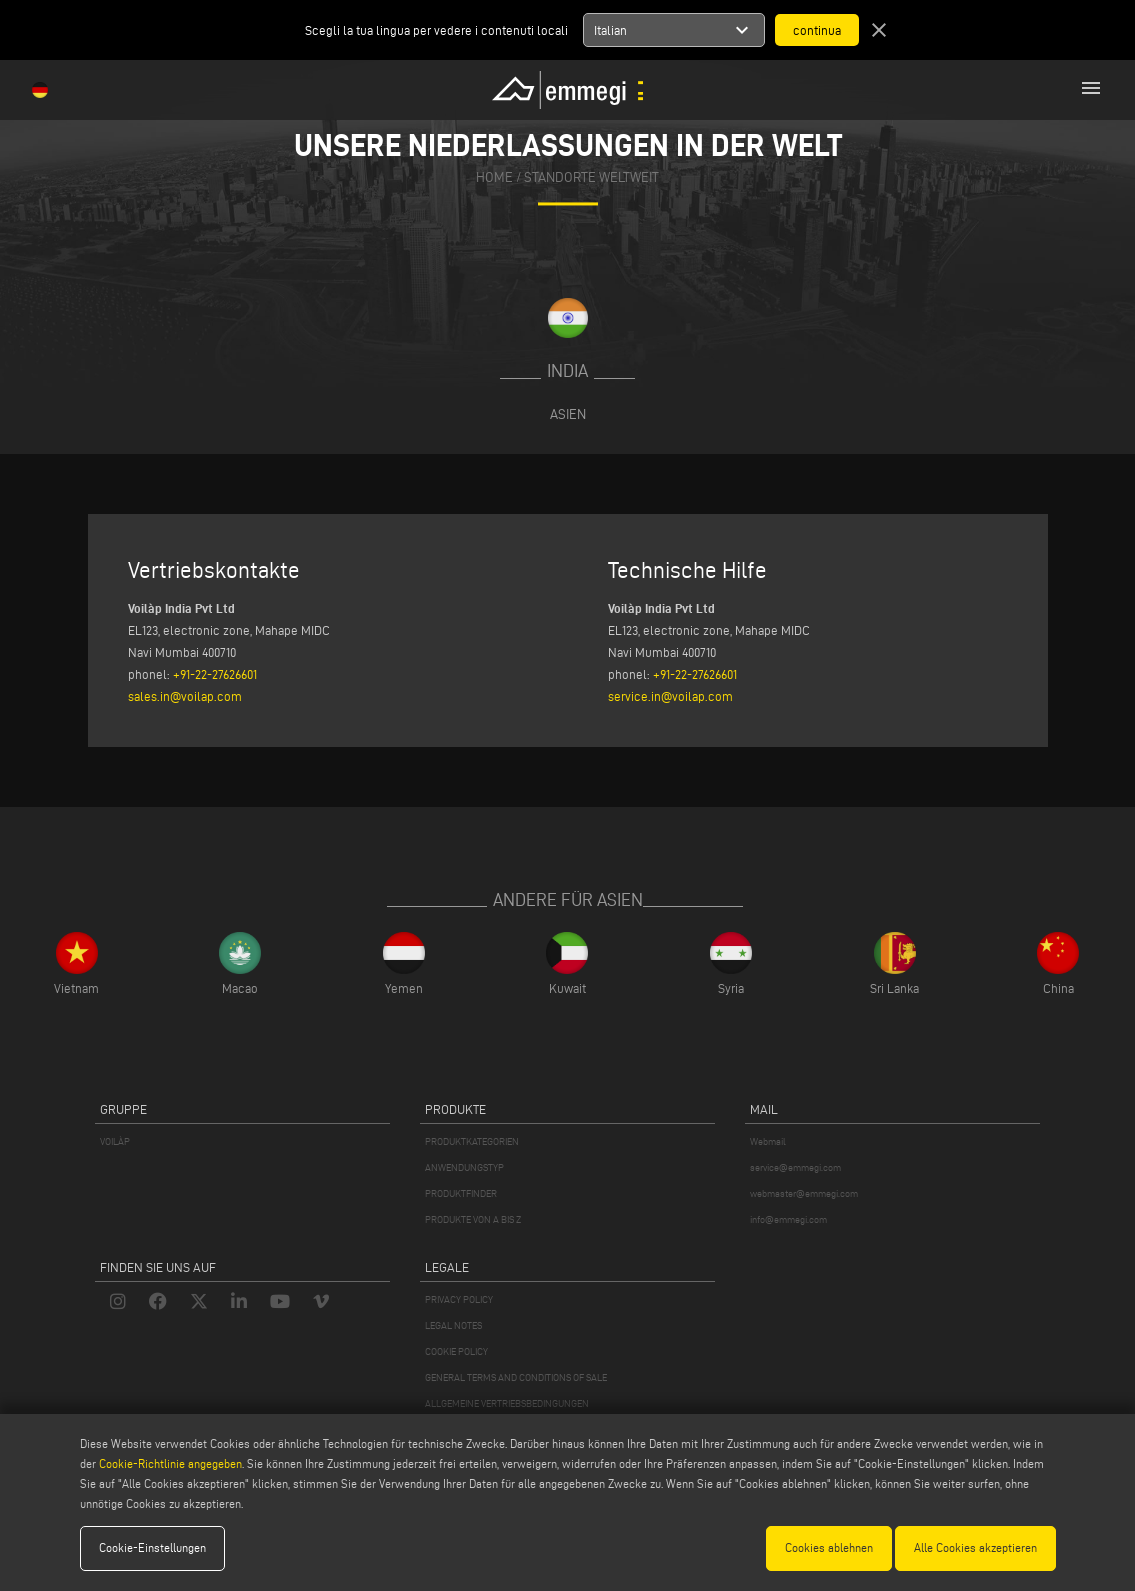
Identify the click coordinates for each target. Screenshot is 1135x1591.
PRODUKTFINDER (461, 1193)
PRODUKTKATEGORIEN (472, 1141)
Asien (568, 414)
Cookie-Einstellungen (152, 1547)
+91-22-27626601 (215, 674)
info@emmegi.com (788, 1219)
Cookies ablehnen (829, 1547)
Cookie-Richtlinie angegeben (170, 1463)
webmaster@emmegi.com (804, 1193)
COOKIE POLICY (456, 1351)
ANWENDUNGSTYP (464, 1167)
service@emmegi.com (795, 1167)
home (494, 177)
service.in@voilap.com (670, 696)
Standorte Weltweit (591, 177)
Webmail (768, 1141)
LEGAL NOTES (453, 1325)
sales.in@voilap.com (185, 696)
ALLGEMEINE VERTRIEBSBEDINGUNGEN (507, 1403)
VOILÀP (115, 1141)
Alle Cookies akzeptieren (975, 1547)
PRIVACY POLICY (459, 1299)
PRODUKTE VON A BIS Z (473, 1219)
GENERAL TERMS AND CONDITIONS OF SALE (516, 1377)
